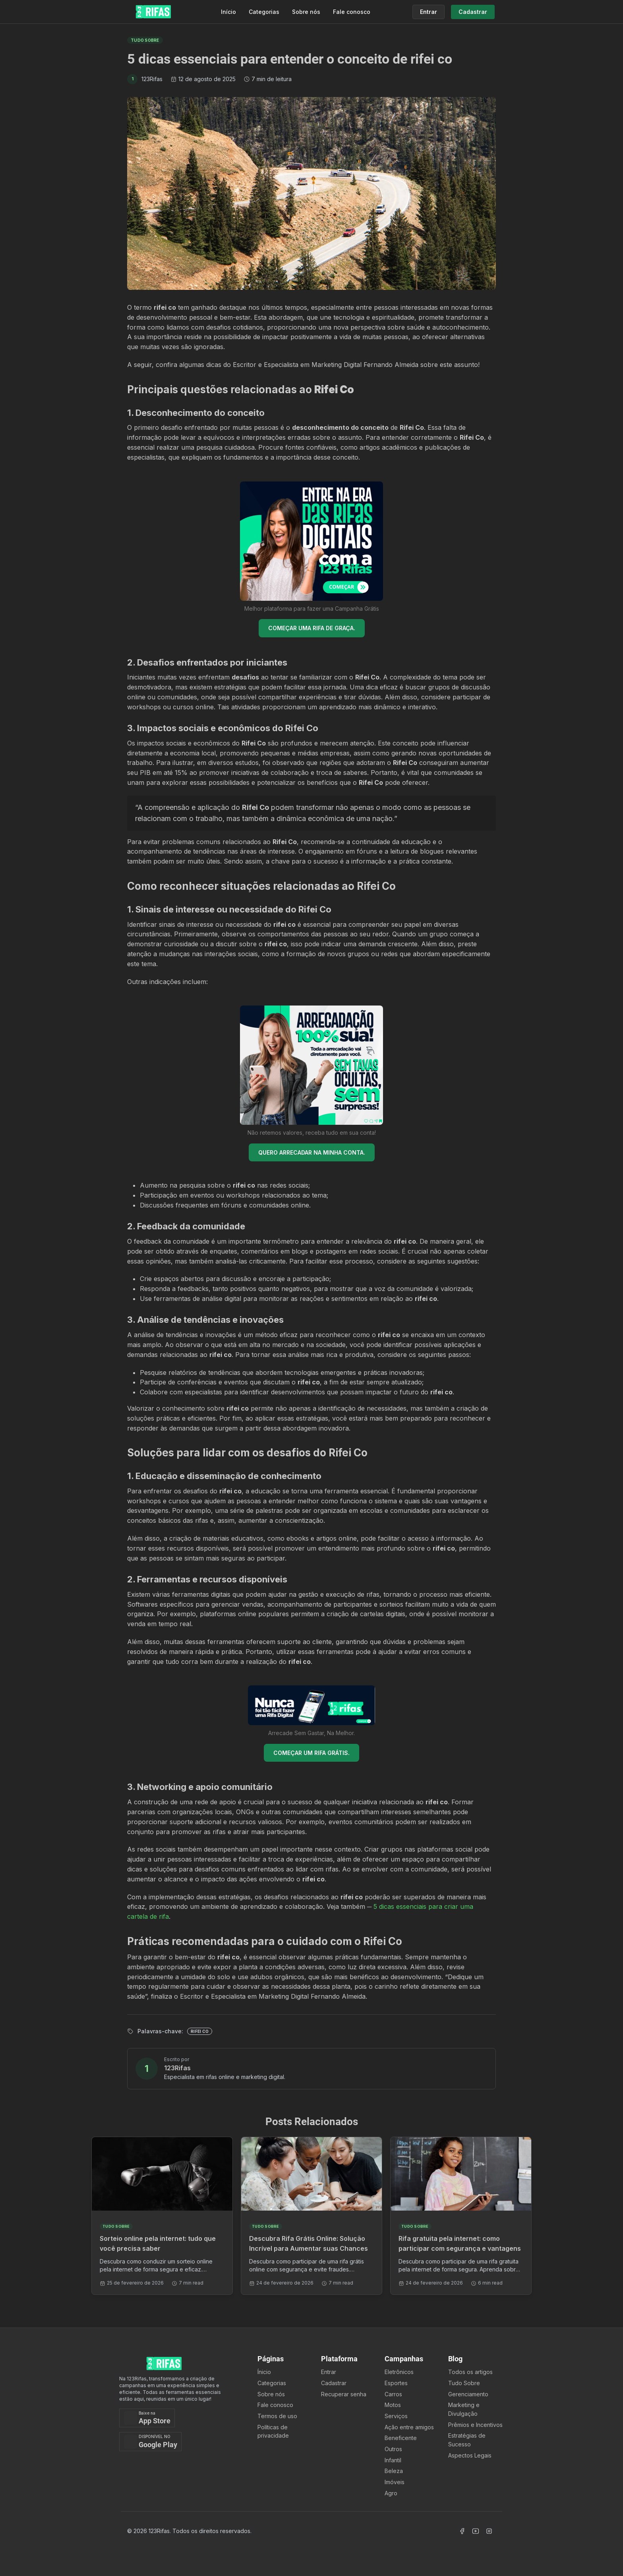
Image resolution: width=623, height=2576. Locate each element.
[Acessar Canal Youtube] (475, 2531)
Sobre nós (306, 11)
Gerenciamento (468, 2394)
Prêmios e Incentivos (475, 2424)
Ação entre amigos (409, 2427)
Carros (393, 2394)
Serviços (396, 2416)
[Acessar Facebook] (462, 2531)
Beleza (394, 2470)
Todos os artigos (470, 2371)
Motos (393, 2404)
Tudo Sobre (464, 2383)
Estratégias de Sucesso (467, 2440)
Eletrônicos (399, 2371)
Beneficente (401, 2437)
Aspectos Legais (469, 2455)
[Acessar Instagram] (489, 2531)
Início (228, 11)
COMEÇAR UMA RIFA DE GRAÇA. (311, 628)
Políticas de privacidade (273, 2431)
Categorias (264, 11)
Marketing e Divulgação (464, 2409)
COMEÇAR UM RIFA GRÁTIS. (311, 1752)
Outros (393, 2449)
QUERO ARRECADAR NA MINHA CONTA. (311, 1152)
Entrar (328, 2371)
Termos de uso (277, 2416)
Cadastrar (333, 2383)
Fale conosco (351, 11)
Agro (391, 2493)
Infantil (393, 2460)
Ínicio (264, 2371)
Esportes (396, 2383)
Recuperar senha (343, 2394)
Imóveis (394, 2482)
